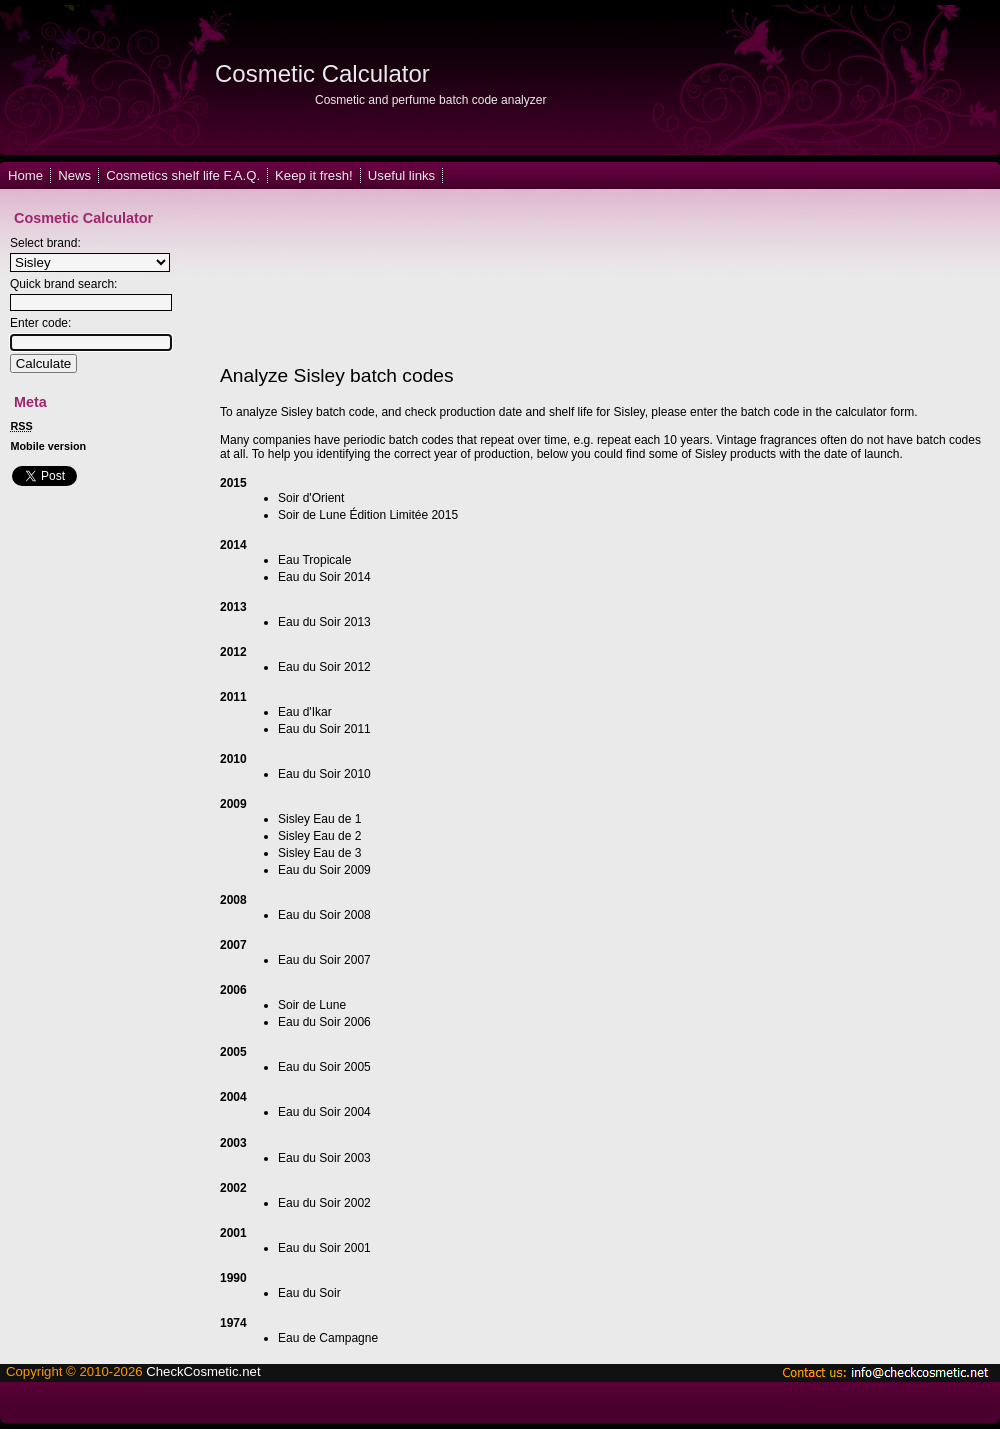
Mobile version (49, 446)
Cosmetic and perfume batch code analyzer (430, 100)
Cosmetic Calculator (322, 73)
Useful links (401, 175)
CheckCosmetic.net (203, 1371)
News (74, 175)
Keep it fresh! (314, 175)
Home (25, 175)
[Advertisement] (300, 278)
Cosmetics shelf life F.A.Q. (183, 175)
